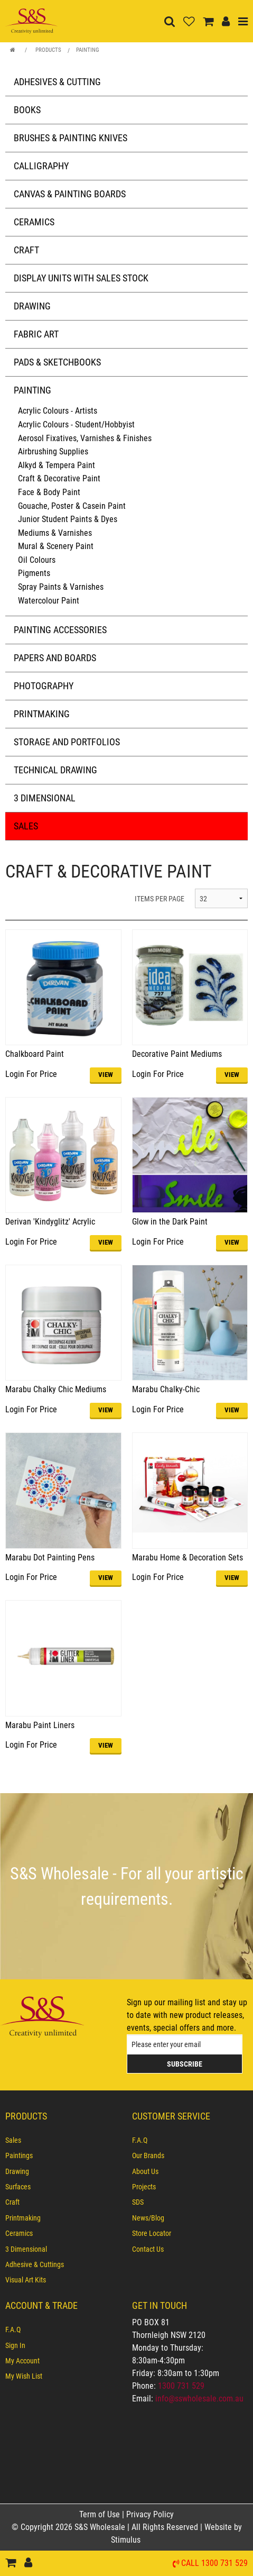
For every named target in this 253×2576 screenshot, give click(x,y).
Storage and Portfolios (67, 741)
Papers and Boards (55, 657)
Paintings (19, 2155)
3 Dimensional (45, 797)
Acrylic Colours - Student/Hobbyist (76, 424)
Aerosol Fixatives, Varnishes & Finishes (85, 438)
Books (27, 109)
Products (48, 50)
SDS (138, 2202)
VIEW (105, 1075)
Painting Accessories (60, 629)
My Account (22, 2360)
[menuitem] (63, 2140)
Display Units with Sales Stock (81, 278)
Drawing (32, 306)
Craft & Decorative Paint (59, 478)
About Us (145, 2171)
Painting (87, 50)
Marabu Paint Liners (39, 1725)
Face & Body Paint (49, 492)
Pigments (34, 573)
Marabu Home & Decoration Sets (187, 1557)
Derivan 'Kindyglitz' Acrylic (50, 1222)
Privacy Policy (150, 2514)
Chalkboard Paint (34, 1054)
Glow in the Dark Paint (170, 1222)
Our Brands (148, 2155)
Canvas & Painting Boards (70, 193)
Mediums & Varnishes (55, 533)
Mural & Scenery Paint (55, 546)
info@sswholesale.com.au (199, 2399)
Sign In (15, 2345)
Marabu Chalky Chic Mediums (55, 1389)
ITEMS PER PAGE (159, 898)
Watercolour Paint (48, 601)
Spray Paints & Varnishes (61, 587)
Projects (144, 2186)
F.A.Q (139, 2140)
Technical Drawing (55, 769)
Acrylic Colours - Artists (57, 411)
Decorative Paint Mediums (177, 1054)
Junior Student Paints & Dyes (67, 519)
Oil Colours (36, 560)
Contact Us (148, 2249)
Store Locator (151, 2233)
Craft (26, 249)
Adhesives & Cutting (57, 81)
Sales (26, 826)
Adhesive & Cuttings (34, 2264)
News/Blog (148, 2218)
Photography (43, 685)
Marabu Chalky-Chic (166, 1389)
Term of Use (100, 2514)
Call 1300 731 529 (214, 2563)
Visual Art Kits (25, 2280)
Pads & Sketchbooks (57, 362)
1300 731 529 (181, 2386)
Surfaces (18, 2186)
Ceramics (34, 221)
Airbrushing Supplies (53, 451)
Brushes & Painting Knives (70, 137)
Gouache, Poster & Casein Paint (72, 506)
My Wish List (23, 2376)
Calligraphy (41, 165)
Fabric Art (36, 334)
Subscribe (184, 2064)
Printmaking (42, 713)
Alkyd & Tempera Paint (56, 465)
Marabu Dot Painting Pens (50, 1557)
